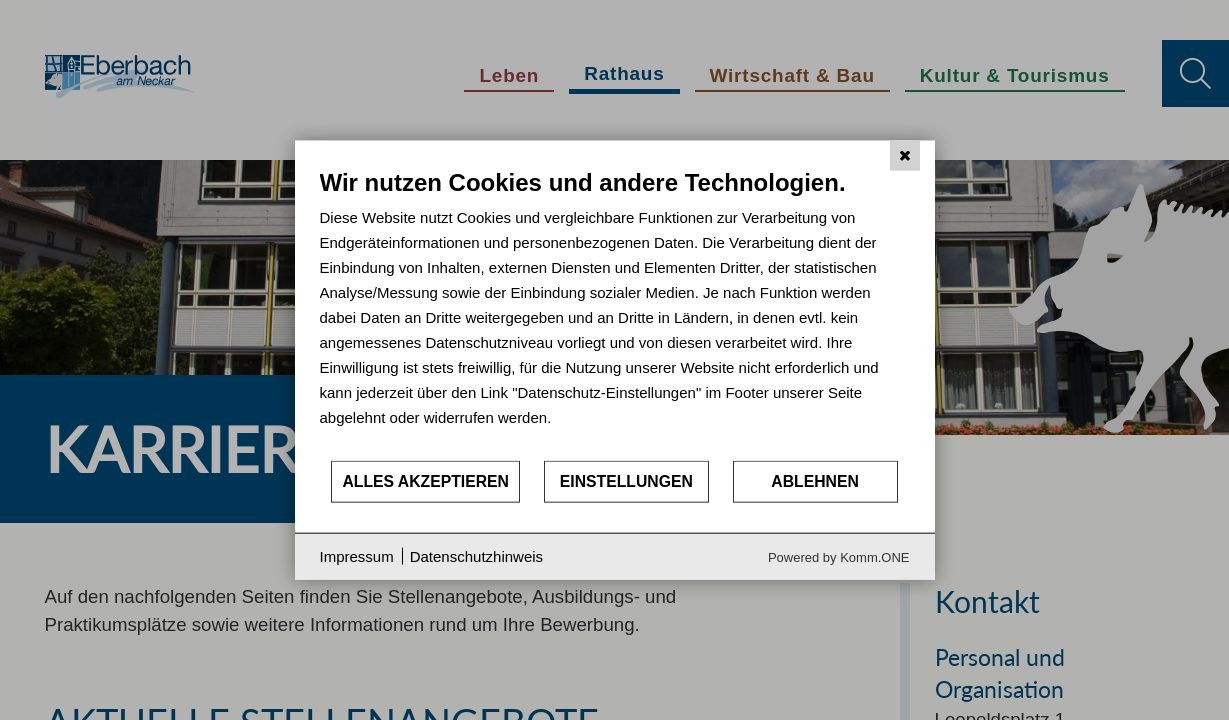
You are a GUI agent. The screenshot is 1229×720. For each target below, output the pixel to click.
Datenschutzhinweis (476, 556)
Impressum (357, 556)
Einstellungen (626, 481)
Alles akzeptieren (425, 481)
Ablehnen (815, 481)
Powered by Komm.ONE (839, 556)
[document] (615, 313)
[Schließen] (905, 156)
